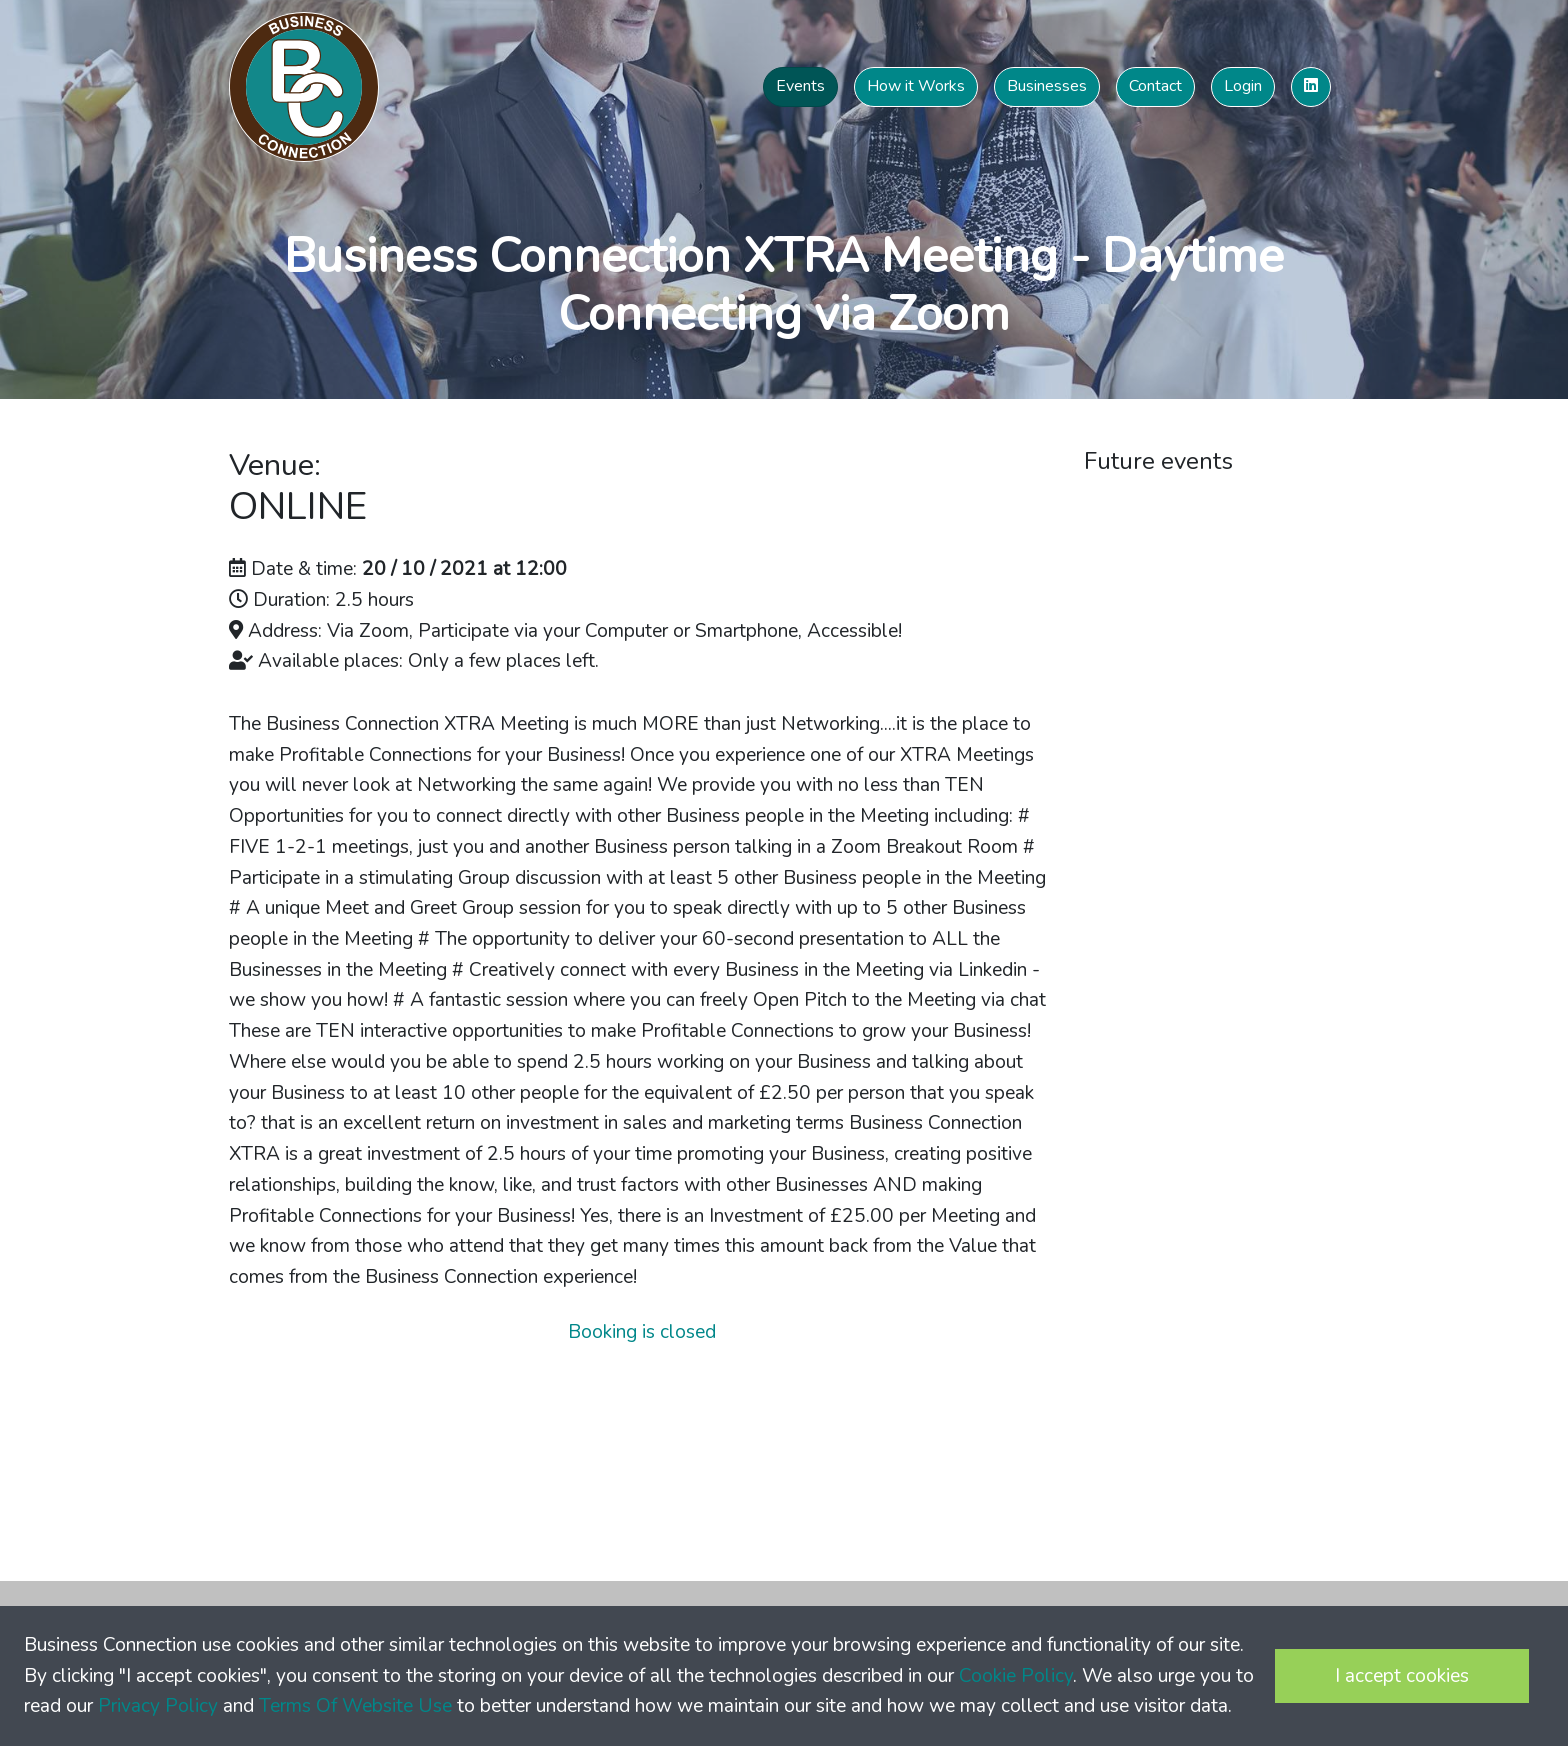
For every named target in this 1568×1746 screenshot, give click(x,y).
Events (800, 86)
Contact (1155, 86)
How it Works (916, 86)
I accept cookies (1402, 1676)
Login (1243, 86)
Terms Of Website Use (355, 1706)
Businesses (1047, 86)
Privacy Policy (158, 1706)
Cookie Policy (1016, 1676)
